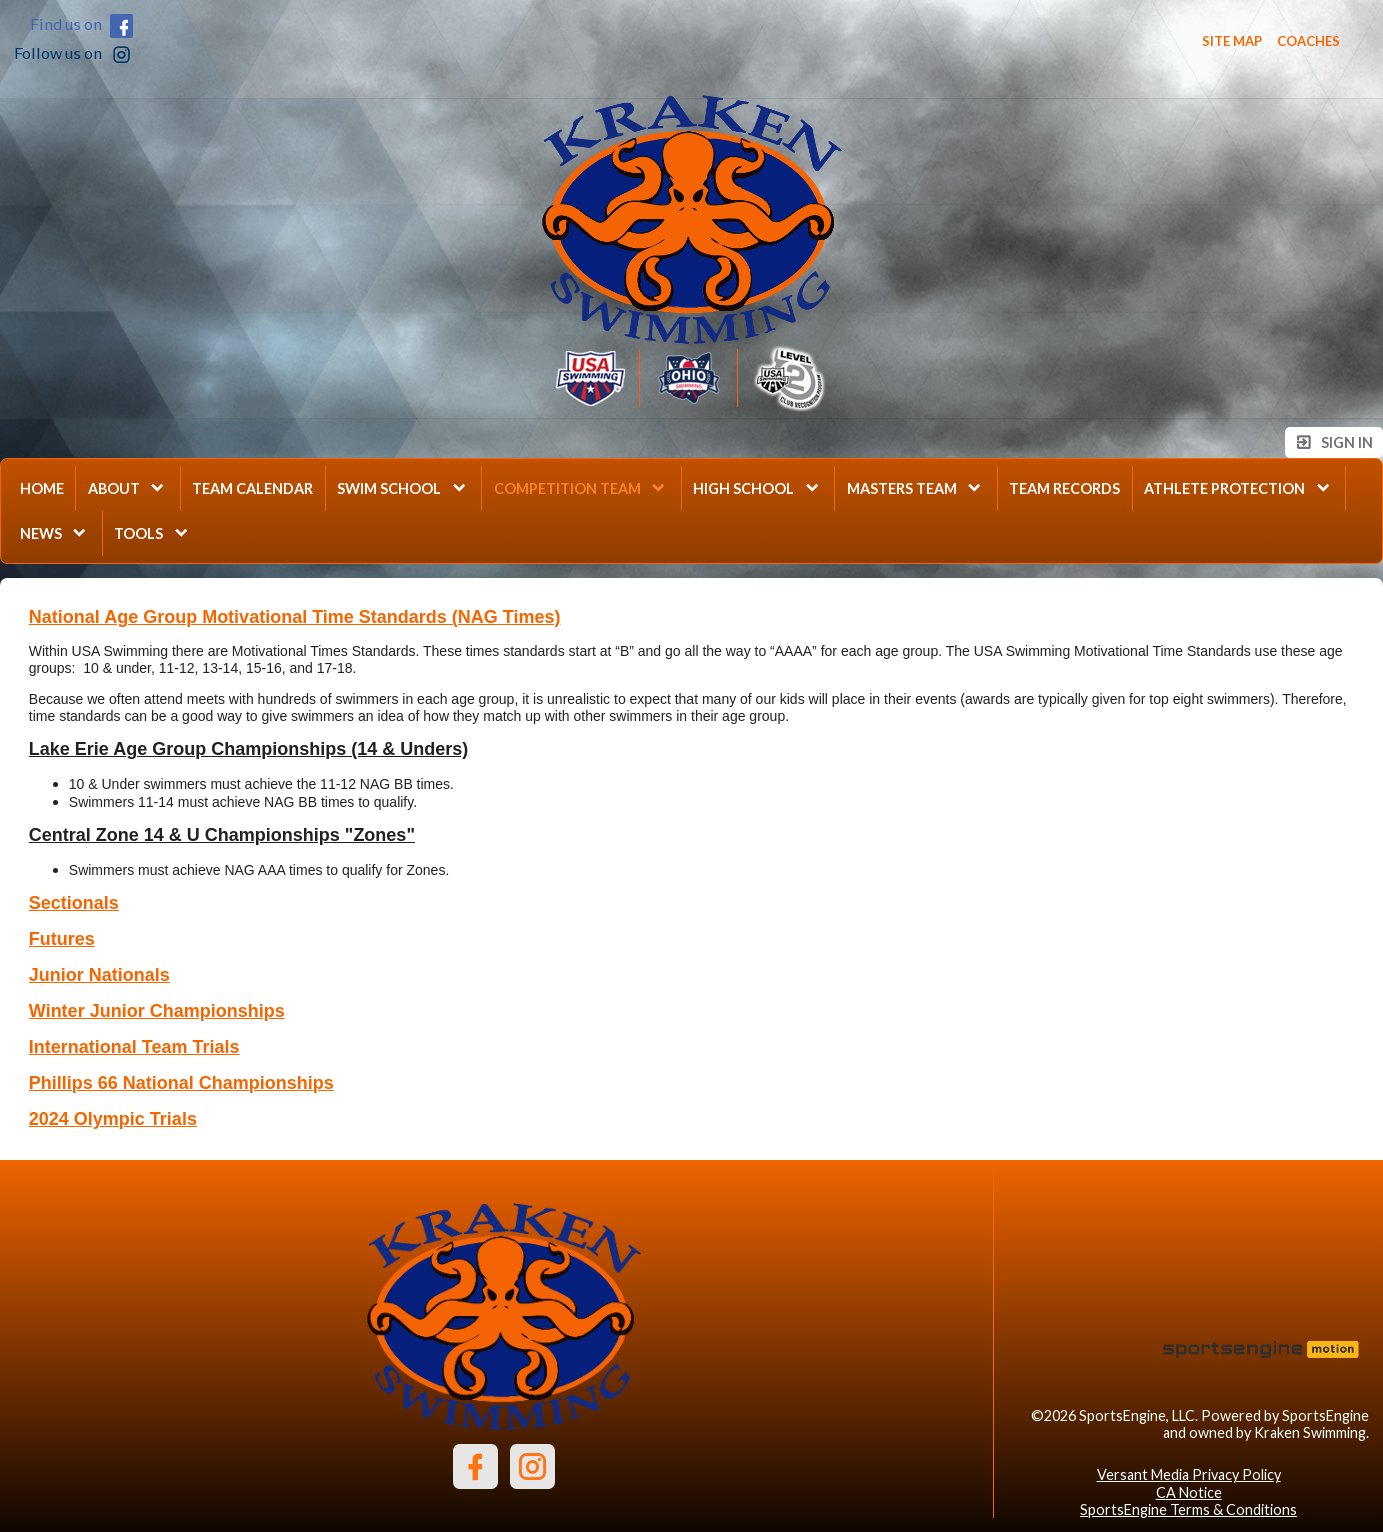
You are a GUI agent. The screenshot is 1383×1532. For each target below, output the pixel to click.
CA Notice (1189, 1492)
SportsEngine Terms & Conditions (1188, 1509)
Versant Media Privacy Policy (1189, 1474)
